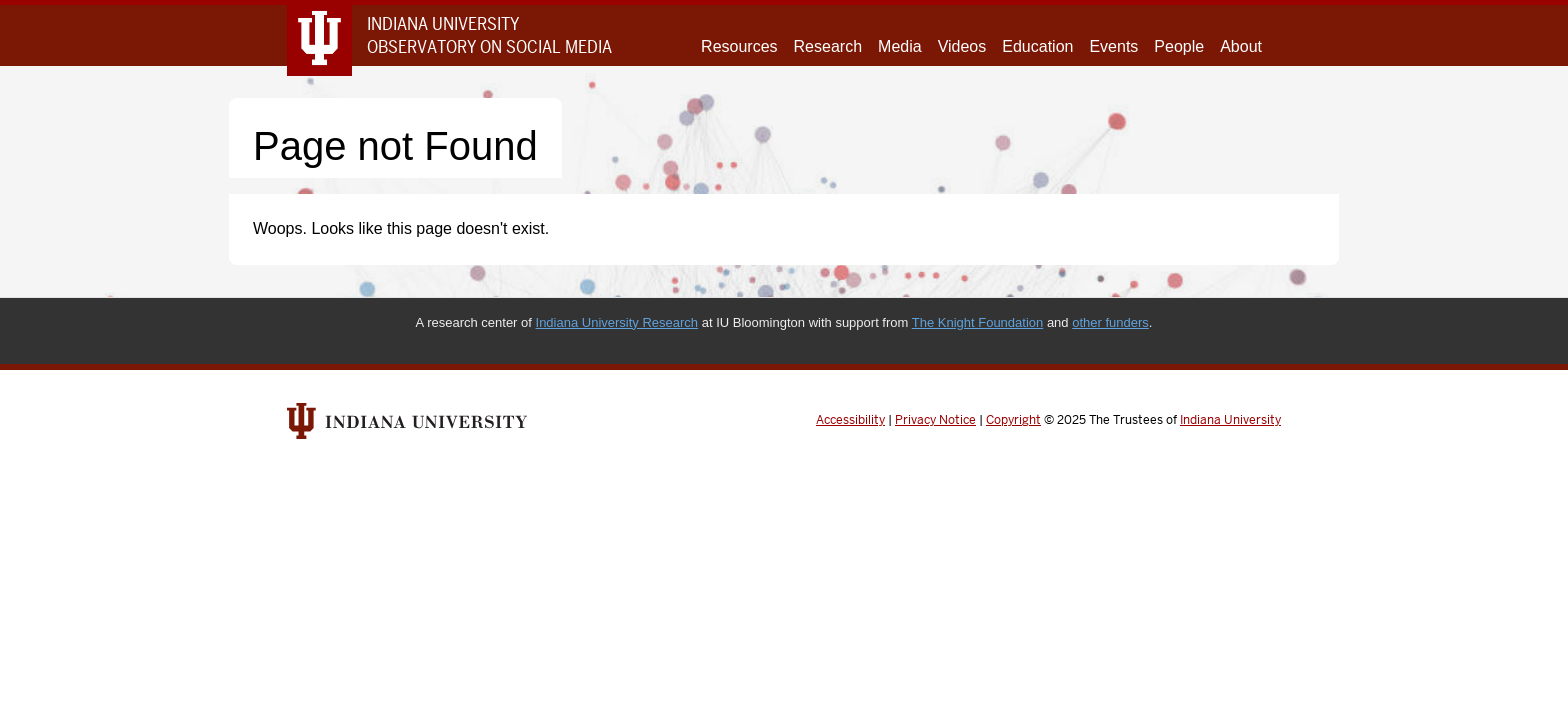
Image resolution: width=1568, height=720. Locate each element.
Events (1113, 46)
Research (828, 46)
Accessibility (850, 420)
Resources (739, 46)
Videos (962, 46)
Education (1037, 46)
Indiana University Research (617, 322)
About (1241, 46)
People (1179, 46)
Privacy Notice (935, 420)
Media (900, 46)
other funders (1110, 322)
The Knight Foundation (978, 322)
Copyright (1013, 420)
